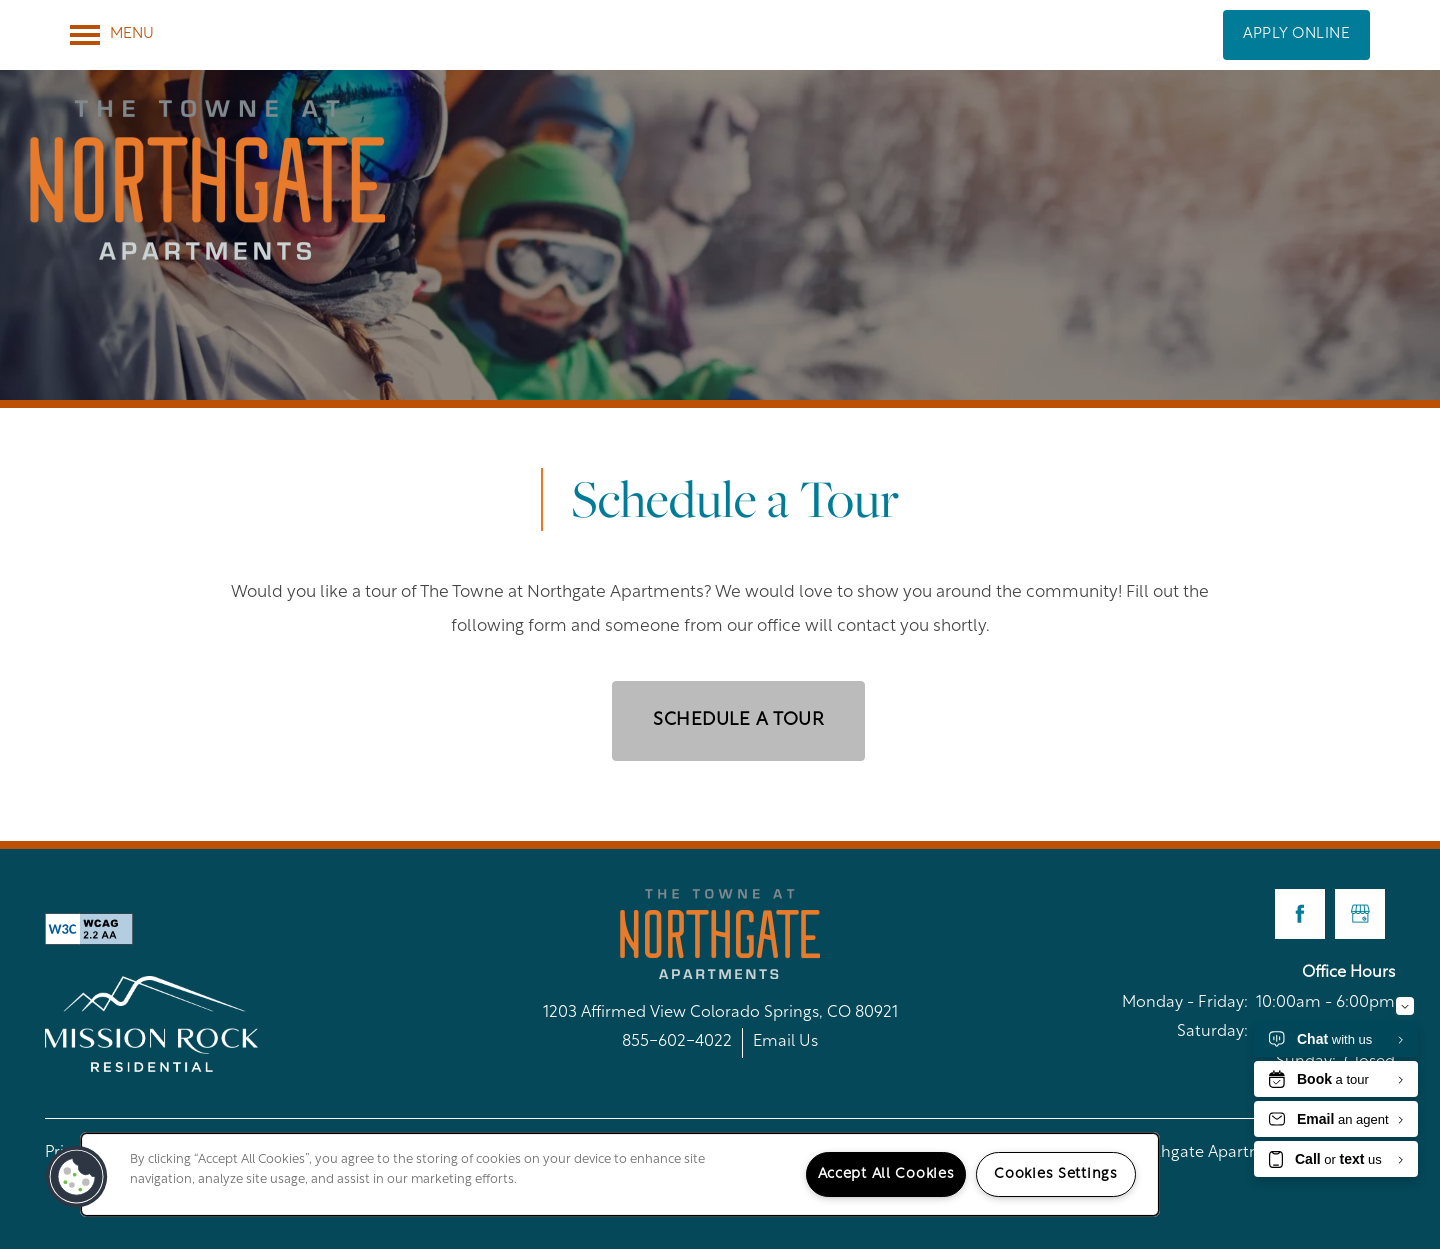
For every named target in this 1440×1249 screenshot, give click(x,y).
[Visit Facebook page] (1300, 914)
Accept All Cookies (886, 1174)
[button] (1296, 35)
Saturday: (1212, 1032)
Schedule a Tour (738, 720)
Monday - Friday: (1185, 1003)
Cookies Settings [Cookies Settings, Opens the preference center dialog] (1056, 1174)
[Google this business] (1360, 914)
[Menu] (112, 35)
